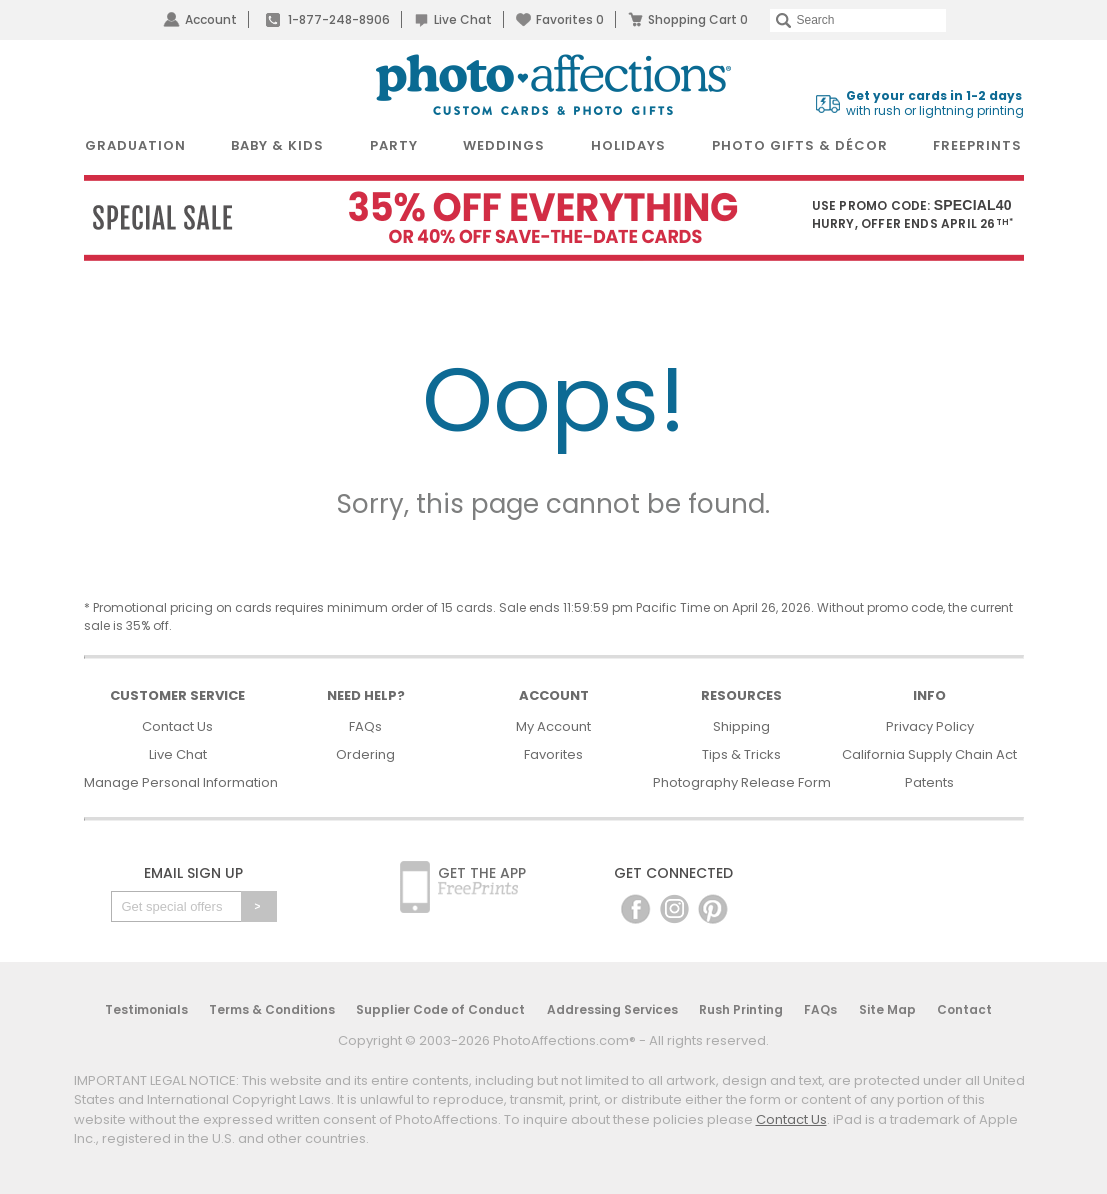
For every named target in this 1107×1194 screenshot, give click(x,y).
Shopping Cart (698, 19)
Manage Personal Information (181, 782)
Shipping (741, 726)
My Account (553, 726)
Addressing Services (612, 1009)
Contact (964, 1009)
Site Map (887, 1009)
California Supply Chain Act (929, 754)
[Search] (858, 20)
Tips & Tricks (741, 754)
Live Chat (463, 19)
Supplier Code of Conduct (440, 1009)
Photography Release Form (742, 782)
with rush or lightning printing (935, 103)
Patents (929, 782)
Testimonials (146, 1009)
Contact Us (177, 726)
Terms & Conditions (272, 1009)
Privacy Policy (930, 726)
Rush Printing (741, 1009)
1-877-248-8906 (339, 19)
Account (211, 19)
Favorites (570, 19)
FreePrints (977, 145)
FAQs (365, 726)
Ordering (365, 754)
